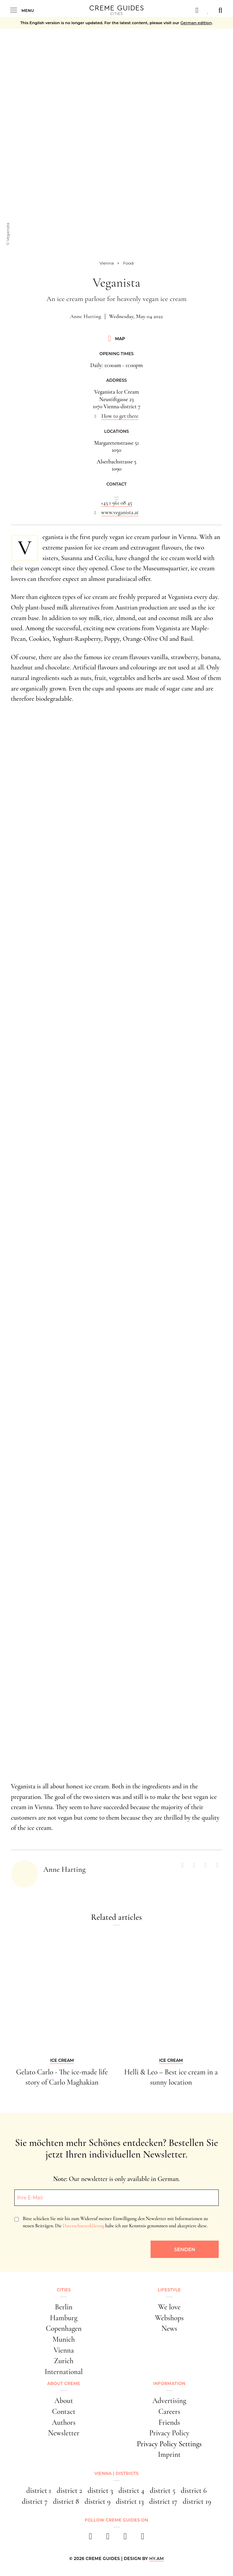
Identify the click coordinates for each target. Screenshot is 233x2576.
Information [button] (169, 2383)
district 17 (163, 2501)
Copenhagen (63, 2328)
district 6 (194, 2490)
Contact (64, 2411)
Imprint (169, 2454)
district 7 (34, 2501)
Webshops (169, 2317)
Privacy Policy (169, 2433)
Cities (64, 2289)
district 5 (162, 2490)
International (64, 2371)
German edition (196, 22)
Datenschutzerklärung (83, 2226)
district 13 (130, 2501)
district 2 (69, 2490)
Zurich (64, 2360)
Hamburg (64, 2317)
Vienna (63, 2350)
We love (169, 2307)
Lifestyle (169, 2289)
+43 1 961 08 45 (116, 503)
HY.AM (156, 2558)
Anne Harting (85, 316)
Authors (63, 2422)
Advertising (169, 2400)
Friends (169, 2422)
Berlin (64, 2307)
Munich (63, 2339)
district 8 (66, 2501)
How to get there (120, 416)
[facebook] (90, 2538)
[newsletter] (142, 2538)
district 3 (100, 2490)
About (64, 2400)
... (116, 495)
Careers (169, 2411)
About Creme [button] (63, 2383)
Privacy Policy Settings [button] (169, 2443)
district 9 (97, 2501)
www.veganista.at (120, 512)
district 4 (131, 2490)
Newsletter (63, 2433)
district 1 (38, 2490)
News (169, 2328)
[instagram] (108, 2538)
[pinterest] (125, 2538)
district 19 (197, 2501)
